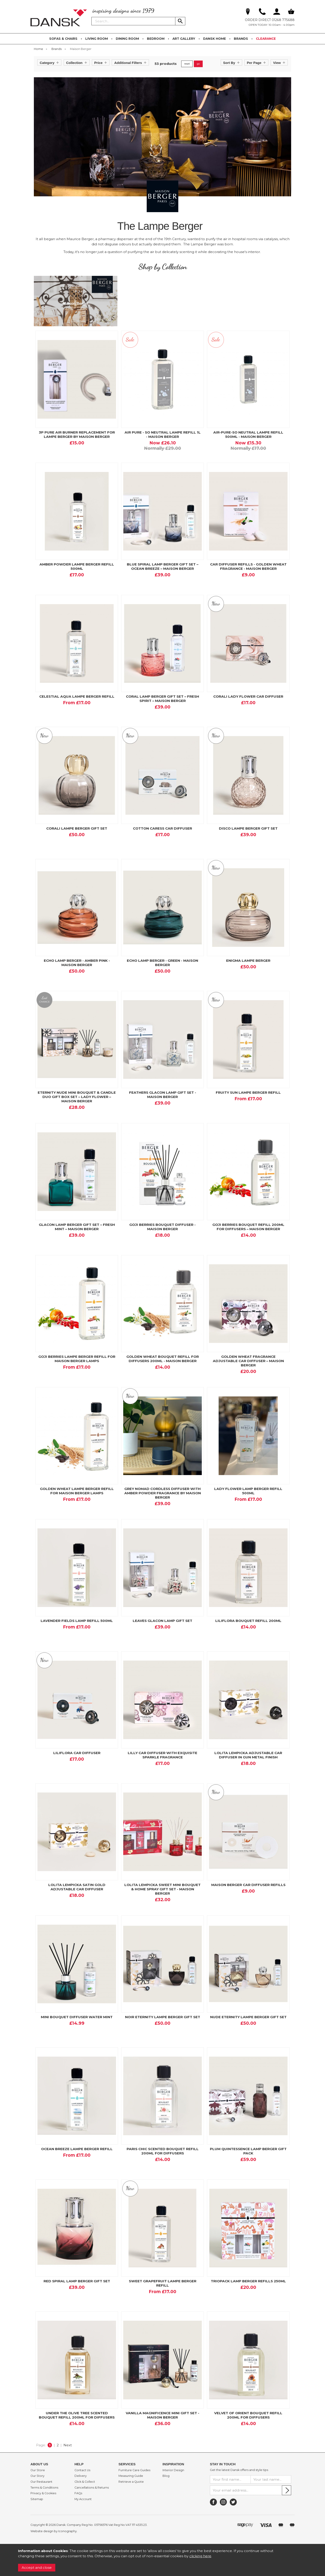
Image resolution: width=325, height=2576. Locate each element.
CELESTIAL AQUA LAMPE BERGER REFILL (76, 696)
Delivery (80, 2475)
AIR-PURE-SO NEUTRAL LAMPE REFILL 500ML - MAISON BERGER (248, 434)
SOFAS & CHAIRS (63, 38)
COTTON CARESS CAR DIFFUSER (162, 828)
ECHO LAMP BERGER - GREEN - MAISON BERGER (162, 962)
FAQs (78, 2493)
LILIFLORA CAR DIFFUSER (76, 1753)
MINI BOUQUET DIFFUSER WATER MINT (77, 2017)
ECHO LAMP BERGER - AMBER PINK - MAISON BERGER (77, 962)
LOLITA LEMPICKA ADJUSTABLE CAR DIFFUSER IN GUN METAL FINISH (248, 1755)
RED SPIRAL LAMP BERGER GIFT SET (77, 2281)
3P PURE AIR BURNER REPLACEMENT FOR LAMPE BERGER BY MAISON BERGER (77, 434)
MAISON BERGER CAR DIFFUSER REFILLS (248, 1885)
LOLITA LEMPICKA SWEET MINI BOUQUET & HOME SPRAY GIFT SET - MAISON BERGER (162, 1889)
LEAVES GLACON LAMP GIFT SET (162, 1621)
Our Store (37, 2470)
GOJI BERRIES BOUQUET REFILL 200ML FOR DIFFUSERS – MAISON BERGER (248, 1226)
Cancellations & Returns (91, 2487)
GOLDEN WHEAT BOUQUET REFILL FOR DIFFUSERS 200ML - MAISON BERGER (162, 1358)
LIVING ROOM (96, 38)
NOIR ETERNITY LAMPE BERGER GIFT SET (162, 2017)
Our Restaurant (41, 2481)
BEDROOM (156, 38)
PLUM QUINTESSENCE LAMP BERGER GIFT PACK (248, 2151)
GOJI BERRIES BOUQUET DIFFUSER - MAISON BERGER (162, 1226)
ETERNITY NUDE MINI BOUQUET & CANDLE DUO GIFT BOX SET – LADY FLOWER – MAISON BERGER (77, 1096)
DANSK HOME (214, 38)
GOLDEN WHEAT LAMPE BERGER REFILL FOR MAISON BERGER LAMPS (77, 1491)
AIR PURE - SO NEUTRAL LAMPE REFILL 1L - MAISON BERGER (163, 434)
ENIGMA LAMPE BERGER (248, 960)
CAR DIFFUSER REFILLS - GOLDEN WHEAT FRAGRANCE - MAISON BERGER (248, 566)
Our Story (37, 2475)
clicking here (200, 2556)
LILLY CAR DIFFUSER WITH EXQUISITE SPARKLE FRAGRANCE (162, 1755)
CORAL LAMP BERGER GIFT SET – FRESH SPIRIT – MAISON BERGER (162, 698)
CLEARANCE (266, 38)
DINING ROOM (127, 38)
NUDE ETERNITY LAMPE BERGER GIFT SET (248, 2017)
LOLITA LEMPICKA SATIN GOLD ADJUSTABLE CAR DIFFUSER (76, 1887)
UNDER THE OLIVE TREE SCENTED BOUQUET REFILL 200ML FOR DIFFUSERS (77, 2415)
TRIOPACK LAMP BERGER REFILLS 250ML (248, 2281)
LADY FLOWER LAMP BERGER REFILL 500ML (248, 1491)
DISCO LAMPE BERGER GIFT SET (248, 828)
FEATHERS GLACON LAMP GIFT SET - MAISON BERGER (162, 1094)
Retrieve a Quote (131, 2481)
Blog (165, 2475)
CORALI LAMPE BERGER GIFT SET (76, 828)
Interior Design (173, 2470)
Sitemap (36, 2499)
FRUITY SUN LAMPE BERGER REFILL (248, 1092)
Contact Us (82, 2470)
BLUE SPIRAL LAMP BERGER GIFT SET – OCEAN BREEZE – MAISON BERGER (162, 566)
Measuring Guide (130, 2475)
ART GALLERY (183, 38)
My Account (83, 2499)
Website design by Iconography (53, 2531)
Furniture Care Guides (134, 2470)
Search (91, 16)
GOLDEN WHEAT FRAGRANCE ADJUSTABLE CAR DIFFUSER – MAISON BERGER (248, 1360)
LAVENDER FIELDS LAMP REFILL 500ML (77, 1621)
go (198, 63)
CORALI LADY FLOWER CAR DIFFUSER (248, 696)
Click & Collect (84, 2481)
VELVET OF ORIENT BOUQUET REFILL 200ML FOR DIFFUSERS (248, 2415)
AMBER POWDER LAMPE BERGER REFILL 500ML (76, 566)
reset (187, 63)
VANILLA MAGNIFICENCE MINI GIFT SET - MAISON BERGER (162, 2415)
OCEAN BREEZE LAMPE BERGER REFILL (77, 2149)
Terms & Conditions (44, 2487)
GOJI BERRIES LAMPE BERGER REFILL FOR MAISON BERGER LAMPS (76, 1358)
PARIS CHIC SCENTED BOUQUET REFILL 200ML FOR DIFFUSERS (163, 2151)
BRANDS (241, 38)
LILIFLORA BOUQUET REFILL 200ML (248, 1621)
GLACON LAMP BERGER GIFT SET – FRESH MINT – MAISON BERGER (77, 1226)
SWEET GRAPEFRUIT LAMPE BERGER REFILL (162, 2283)
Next (67, 2445)
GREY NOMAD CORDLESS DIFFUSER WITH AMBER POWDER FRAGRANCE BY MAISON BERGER (162, 1493)
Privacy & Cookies (43, 2493)
